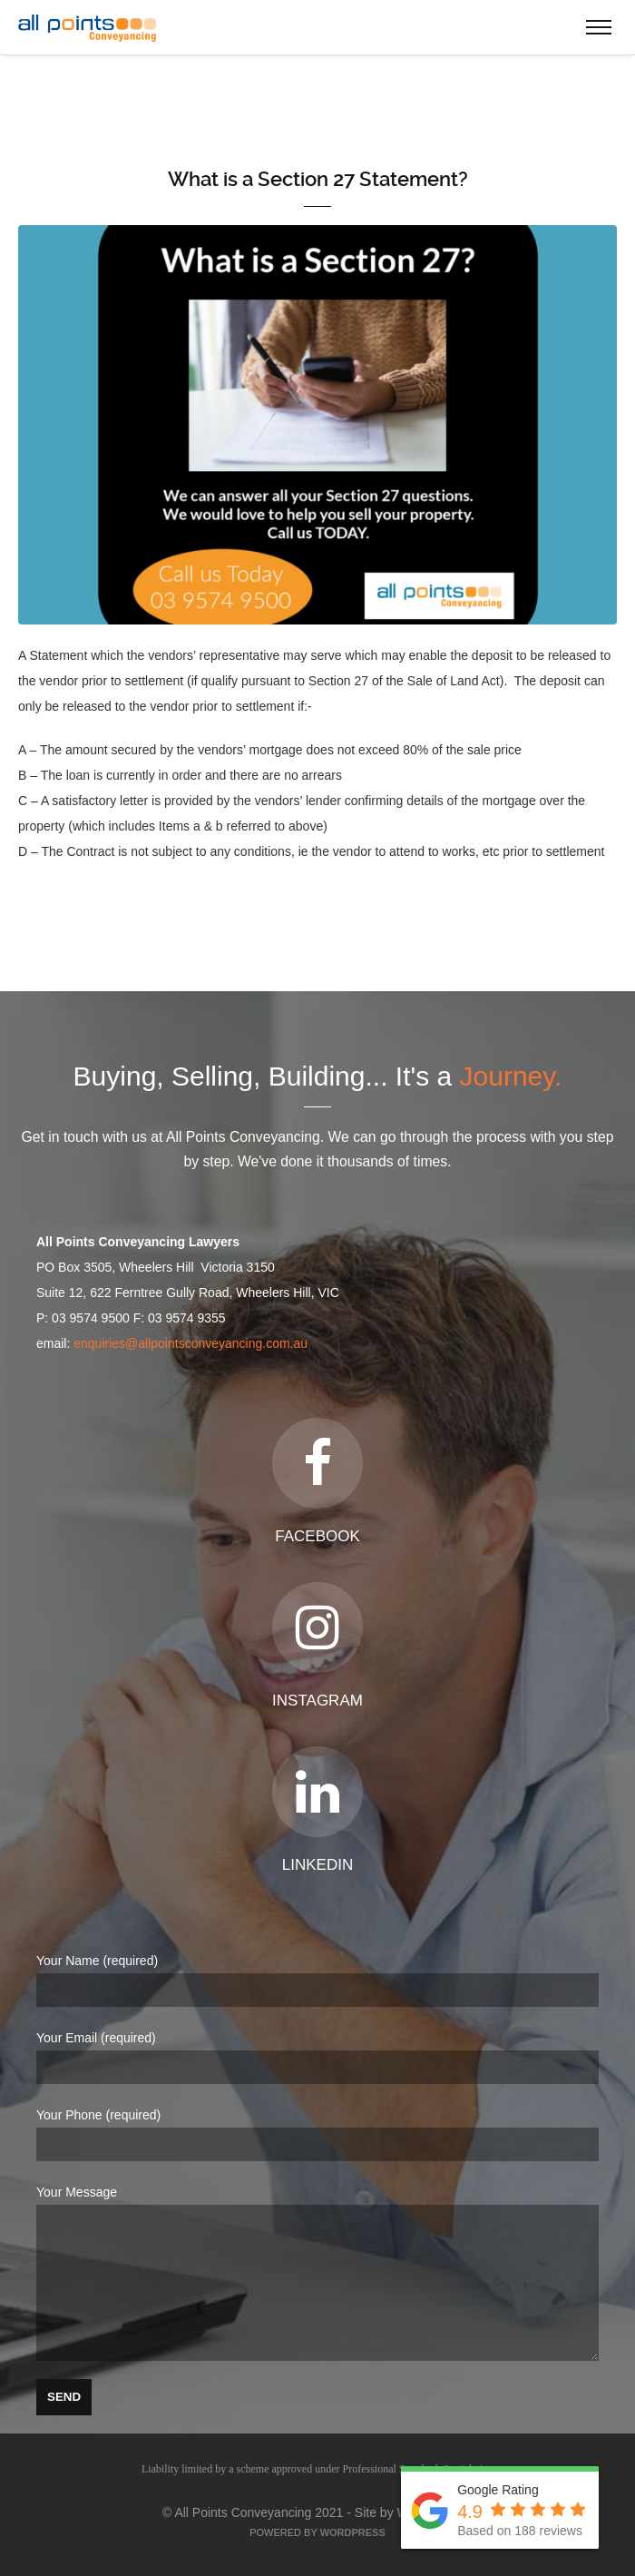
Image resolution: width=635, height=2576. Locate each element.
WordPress (353, 2532)
